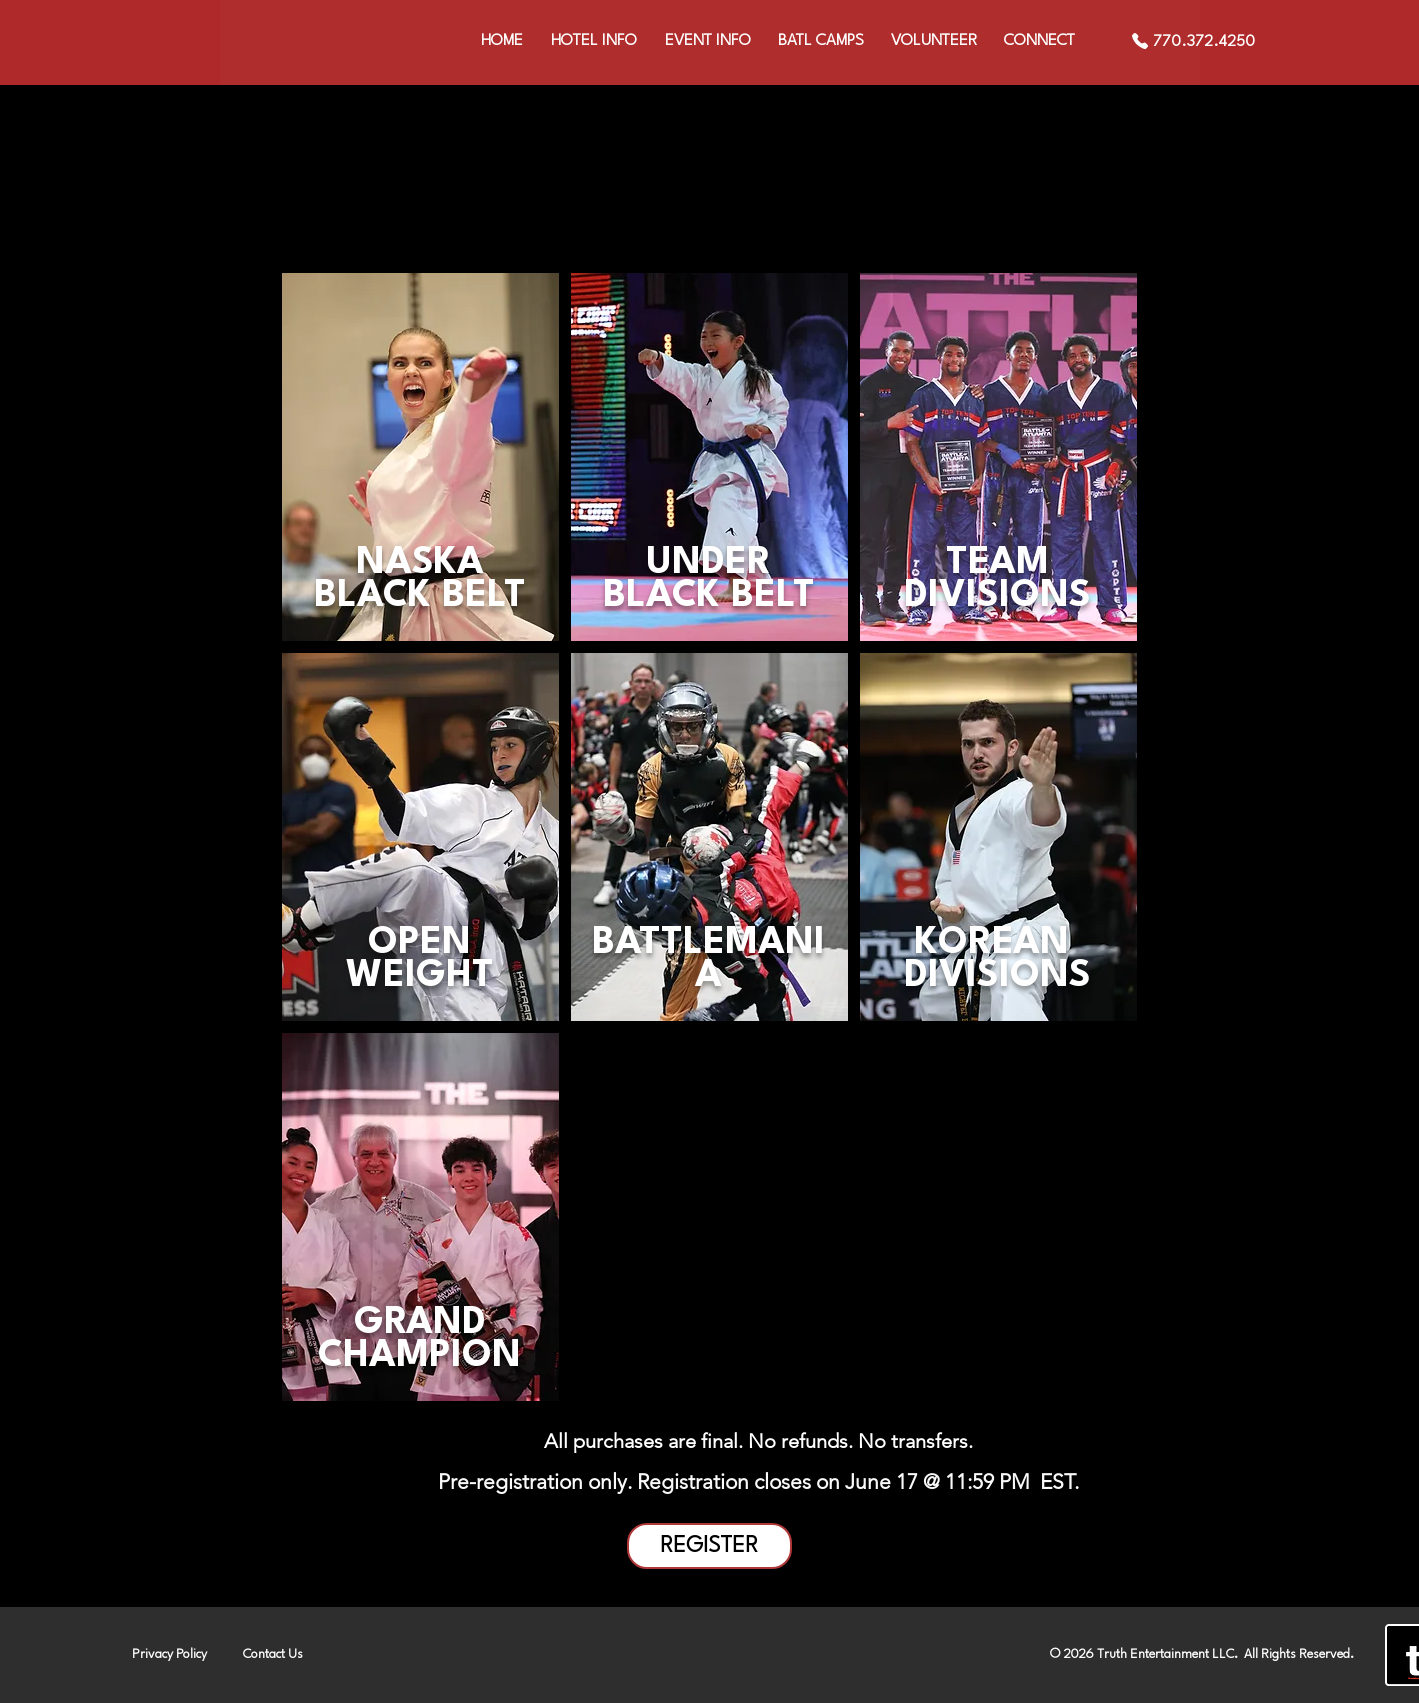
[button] (708, 41)
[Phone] (1140, 40)
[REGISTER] (709, 1546)
